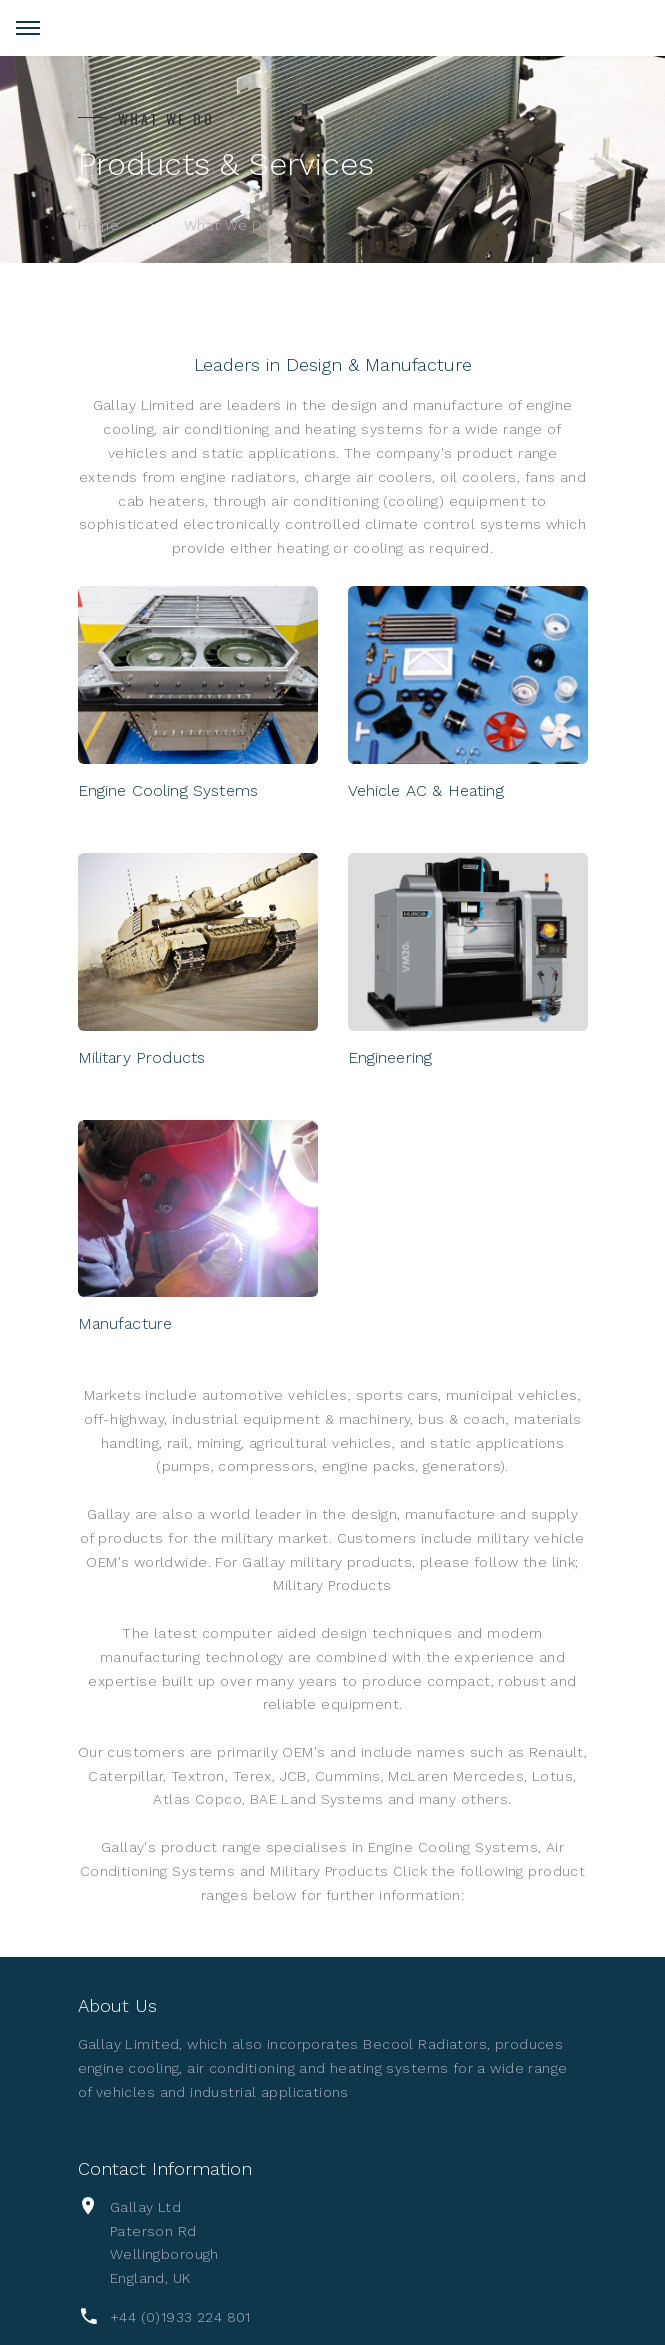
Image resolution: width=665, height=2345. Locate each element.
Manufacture (125, 1323)
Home (99, 225)
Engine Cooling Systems (168, 790)
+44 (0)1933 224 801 (180, 2317)
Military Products (142, 1057)
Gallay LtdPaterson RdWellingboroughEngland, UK (164, 2242)
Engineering (390, 1057)
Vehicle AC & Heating (426, 790)
